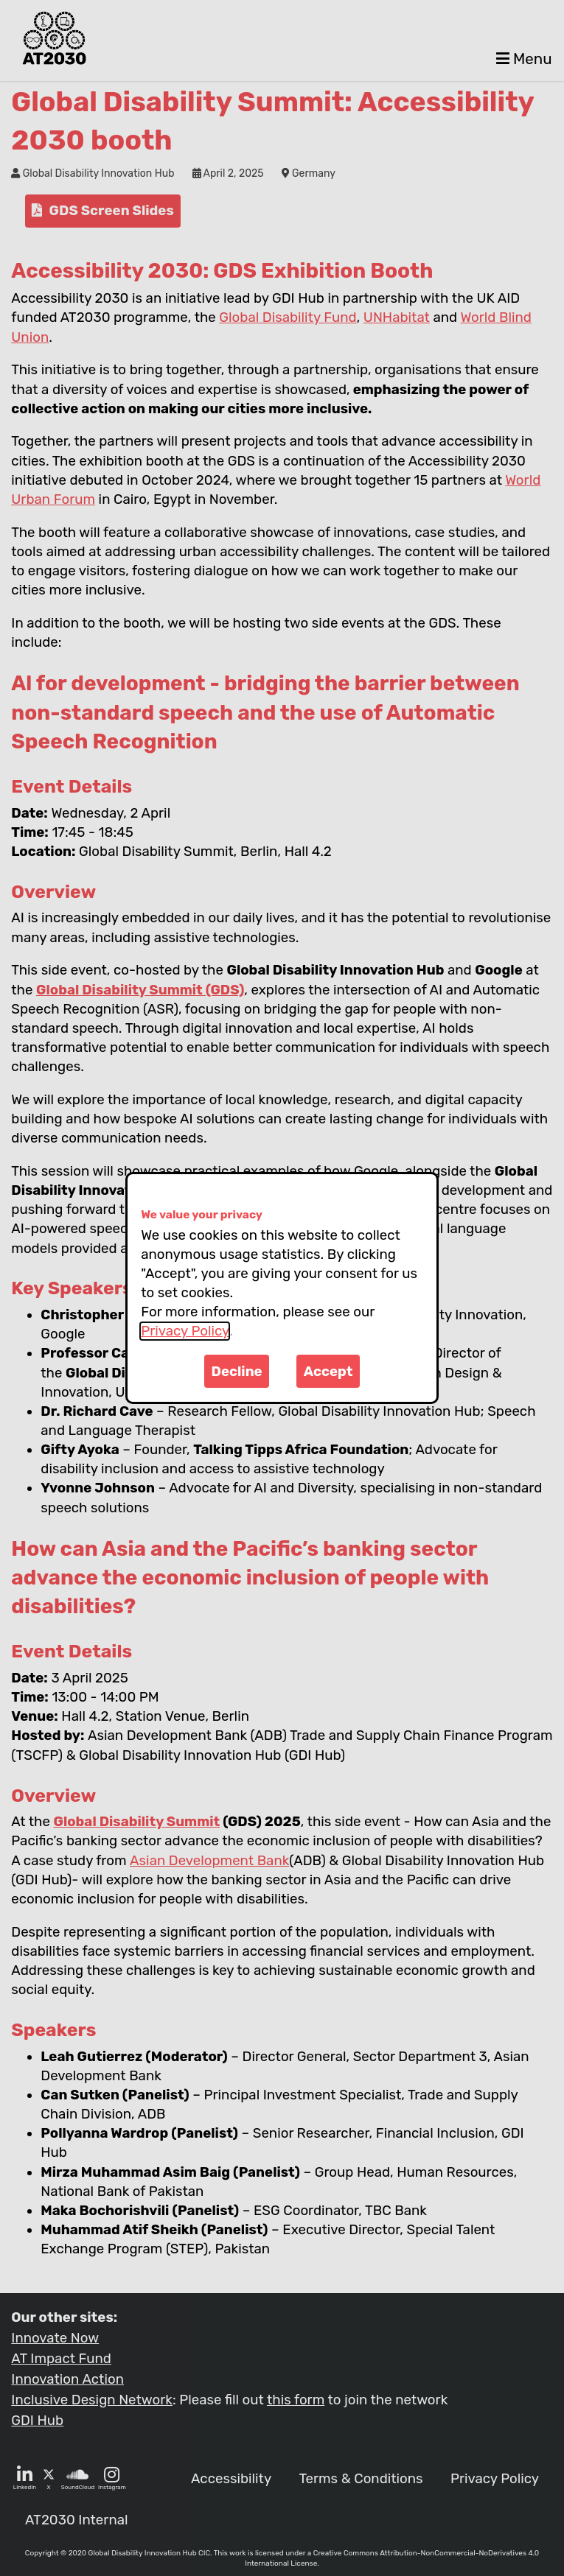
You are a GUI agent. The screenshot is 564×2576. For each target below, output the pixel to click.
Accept (328, 1372)
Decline (237, 1372)
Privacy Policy (185, 1331)
